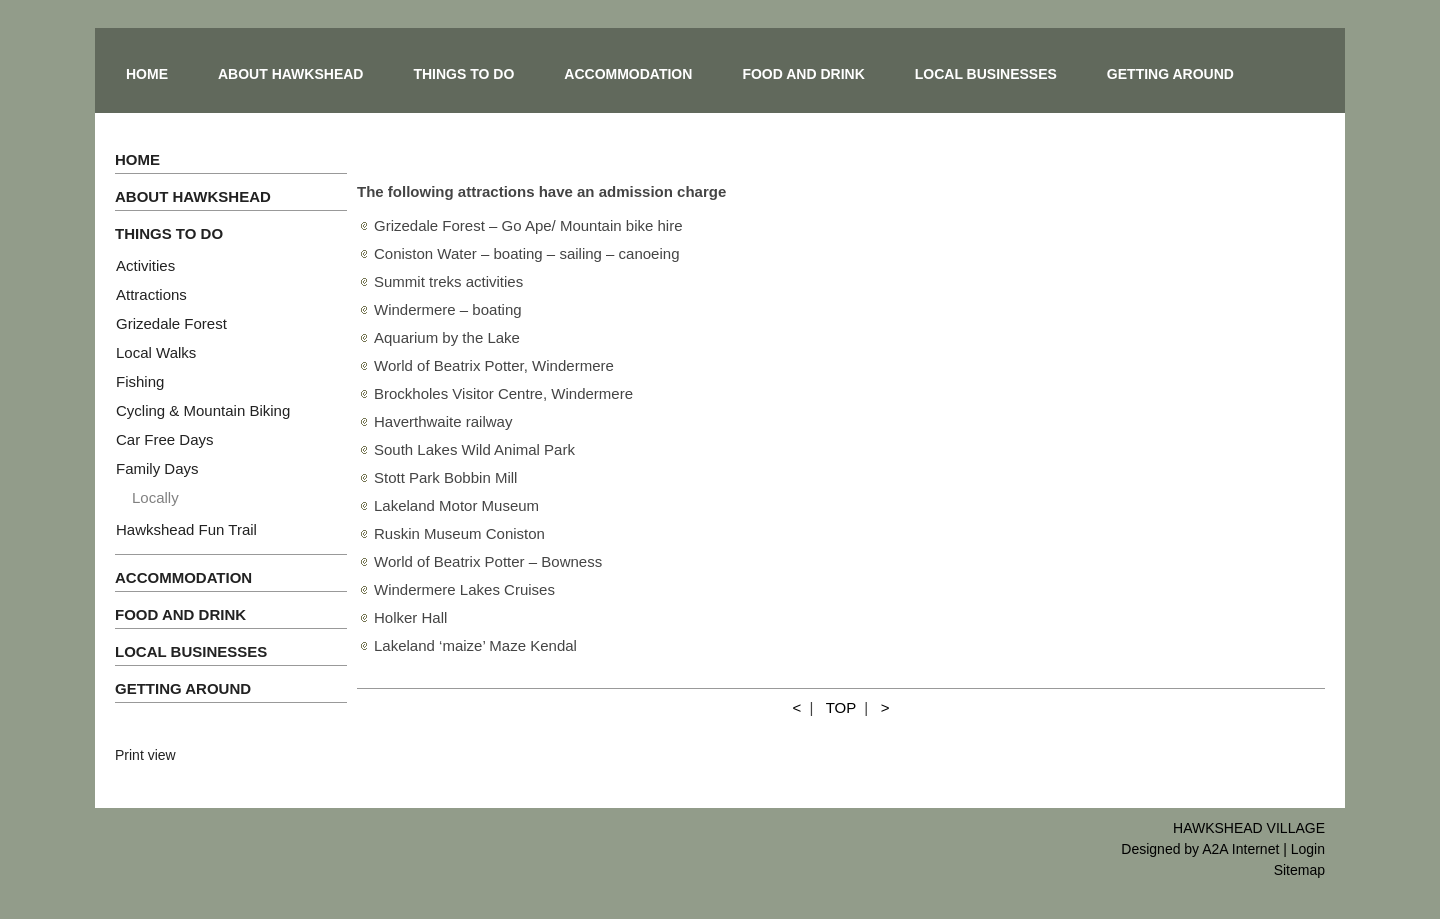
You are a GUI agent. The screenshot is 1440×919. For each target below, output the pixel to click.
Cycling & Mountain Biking (203, 410)
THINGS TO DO (463, 74)
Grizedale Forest (171, 323)
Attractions (151, 294)
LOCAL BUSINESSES (986, 74)
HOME (147, 74)
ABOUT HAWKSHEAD (290, 74)
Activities (145, 265)
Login (1308, 849)
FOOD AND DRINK (803, 74)
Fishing (140, 381)
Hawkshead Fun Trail (186, 529)
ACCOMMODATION (628, 74)
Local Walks (156, 352)
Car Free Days (165, 439)
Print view (145, 755)
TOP (841, 707)
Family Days (157, 468)
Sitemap (1299, 870)
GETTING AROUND (1170, 74)
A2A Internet (1240, 849)
